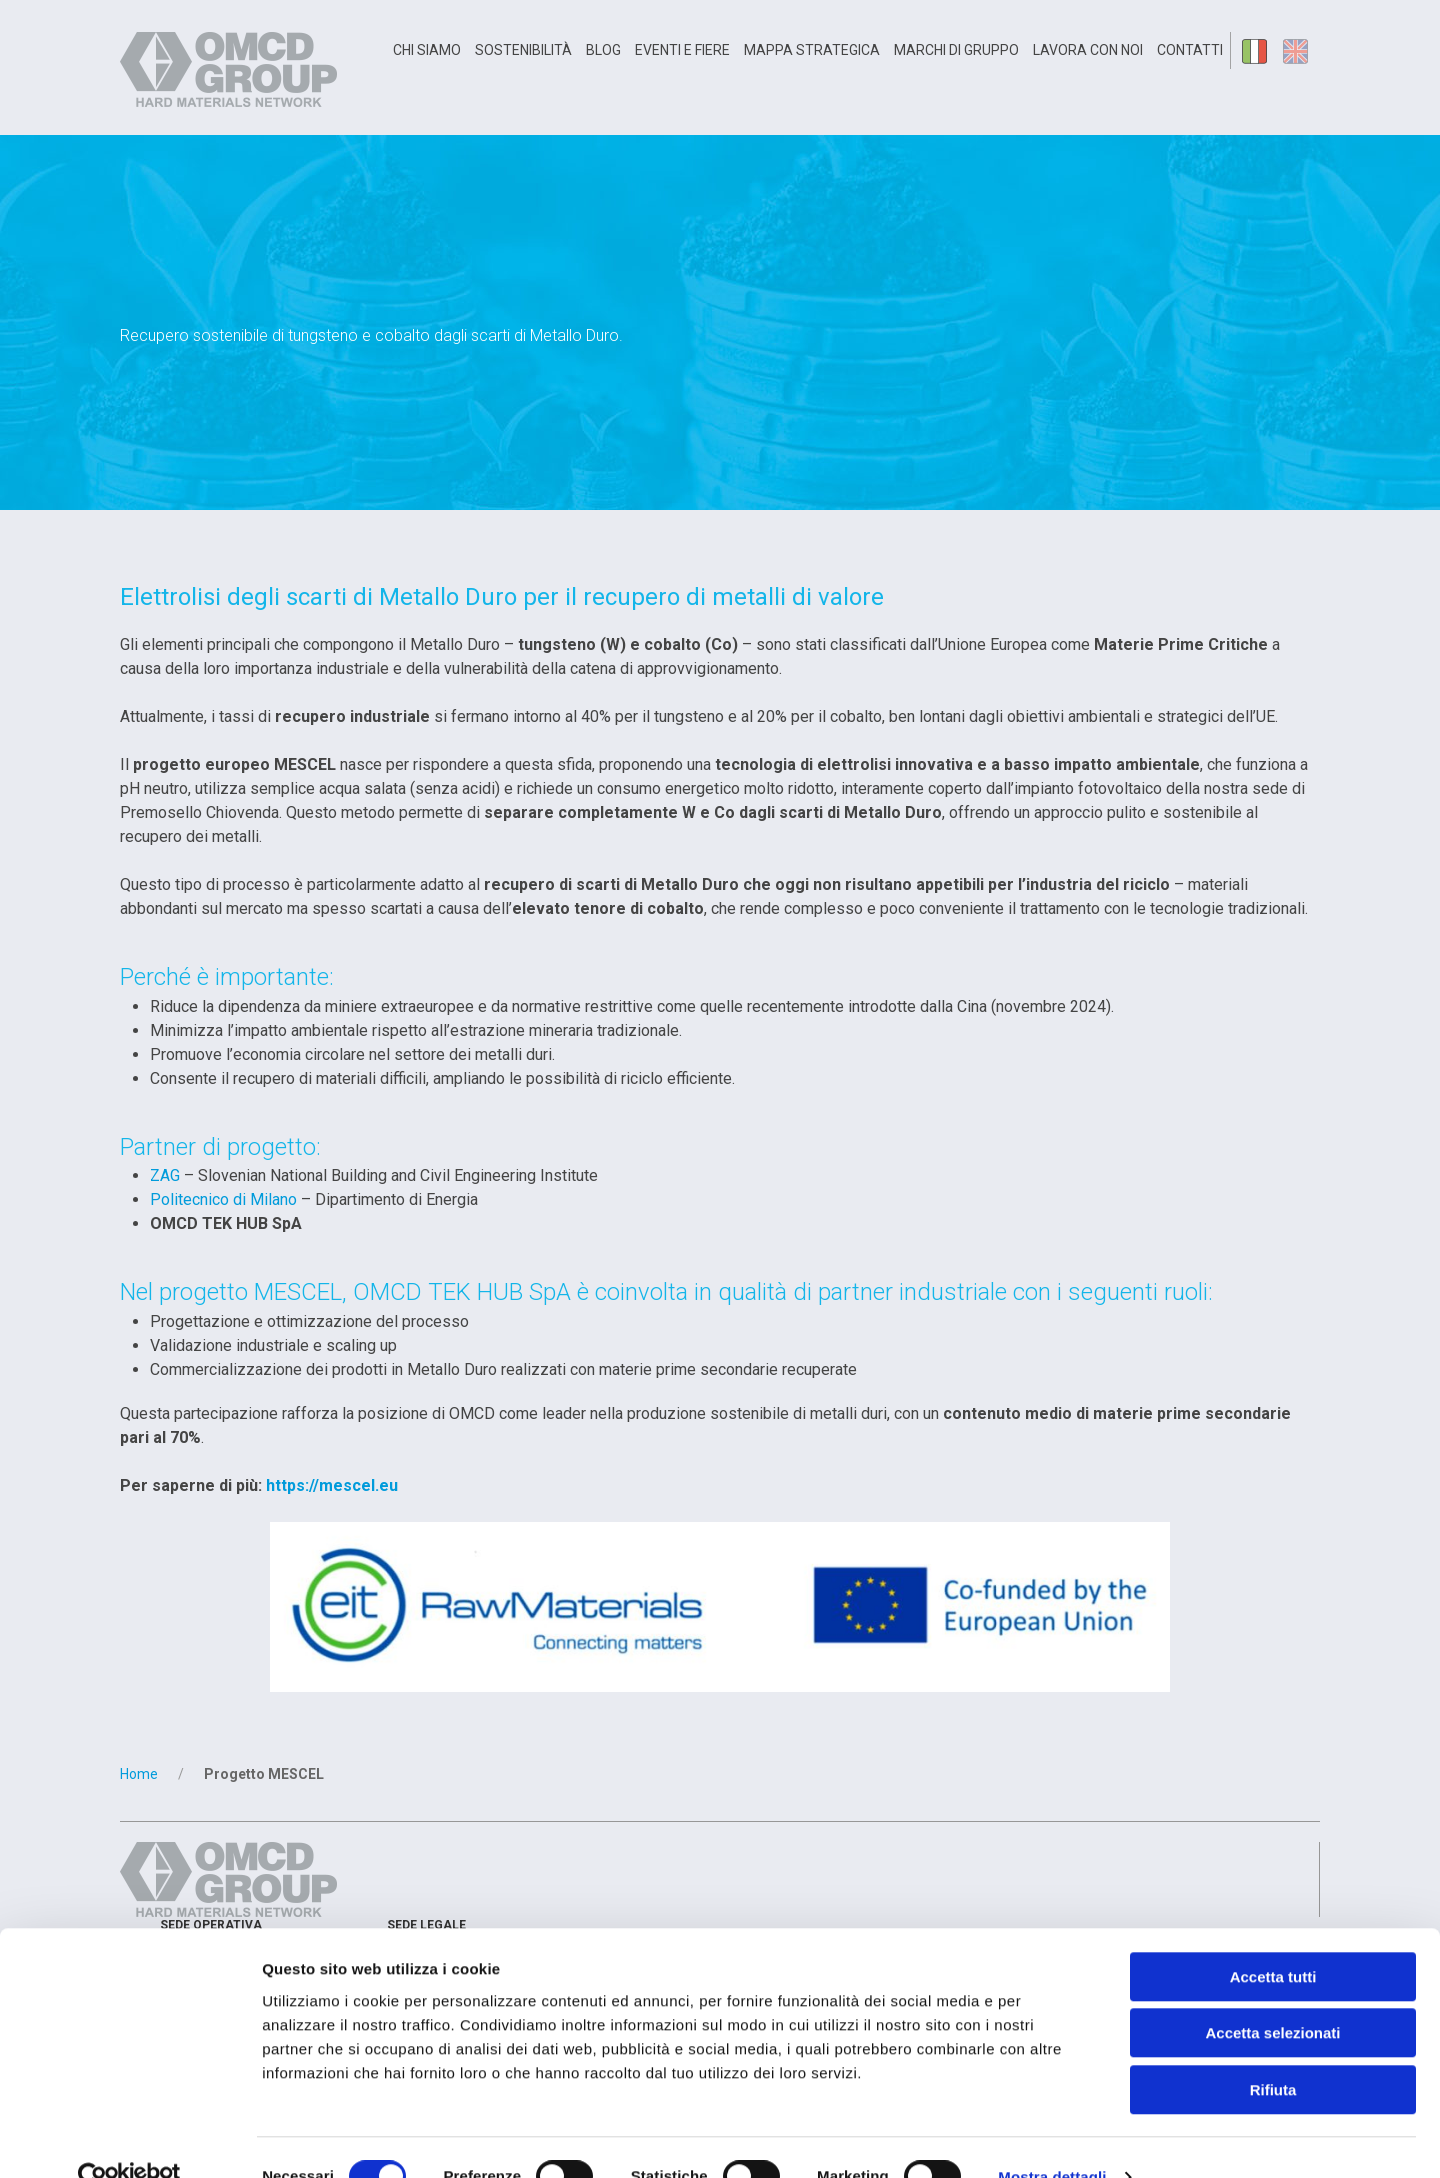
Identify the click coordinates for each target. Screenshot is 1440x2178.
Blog (603, 50)
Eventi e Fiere (682, 50)
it (1257, 50)
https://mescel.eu (332, 1485)
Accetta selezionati (1272, 1995)
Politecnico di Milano (223, 1199)
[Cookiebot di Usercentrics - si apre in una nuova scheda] (129, 2139)
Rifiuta (1273, 2051)
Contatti (1190, 50)
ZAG (165, 1175)
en (1299, 50)
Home (139, 1774)
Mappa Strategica (812, 50)
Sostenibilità (523, 50)
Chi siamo (427, 50)
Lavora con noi (1088, 50)
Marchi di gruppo (956, 50)
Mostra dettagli (1052, 2138)
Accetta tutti (1273, 1938)
